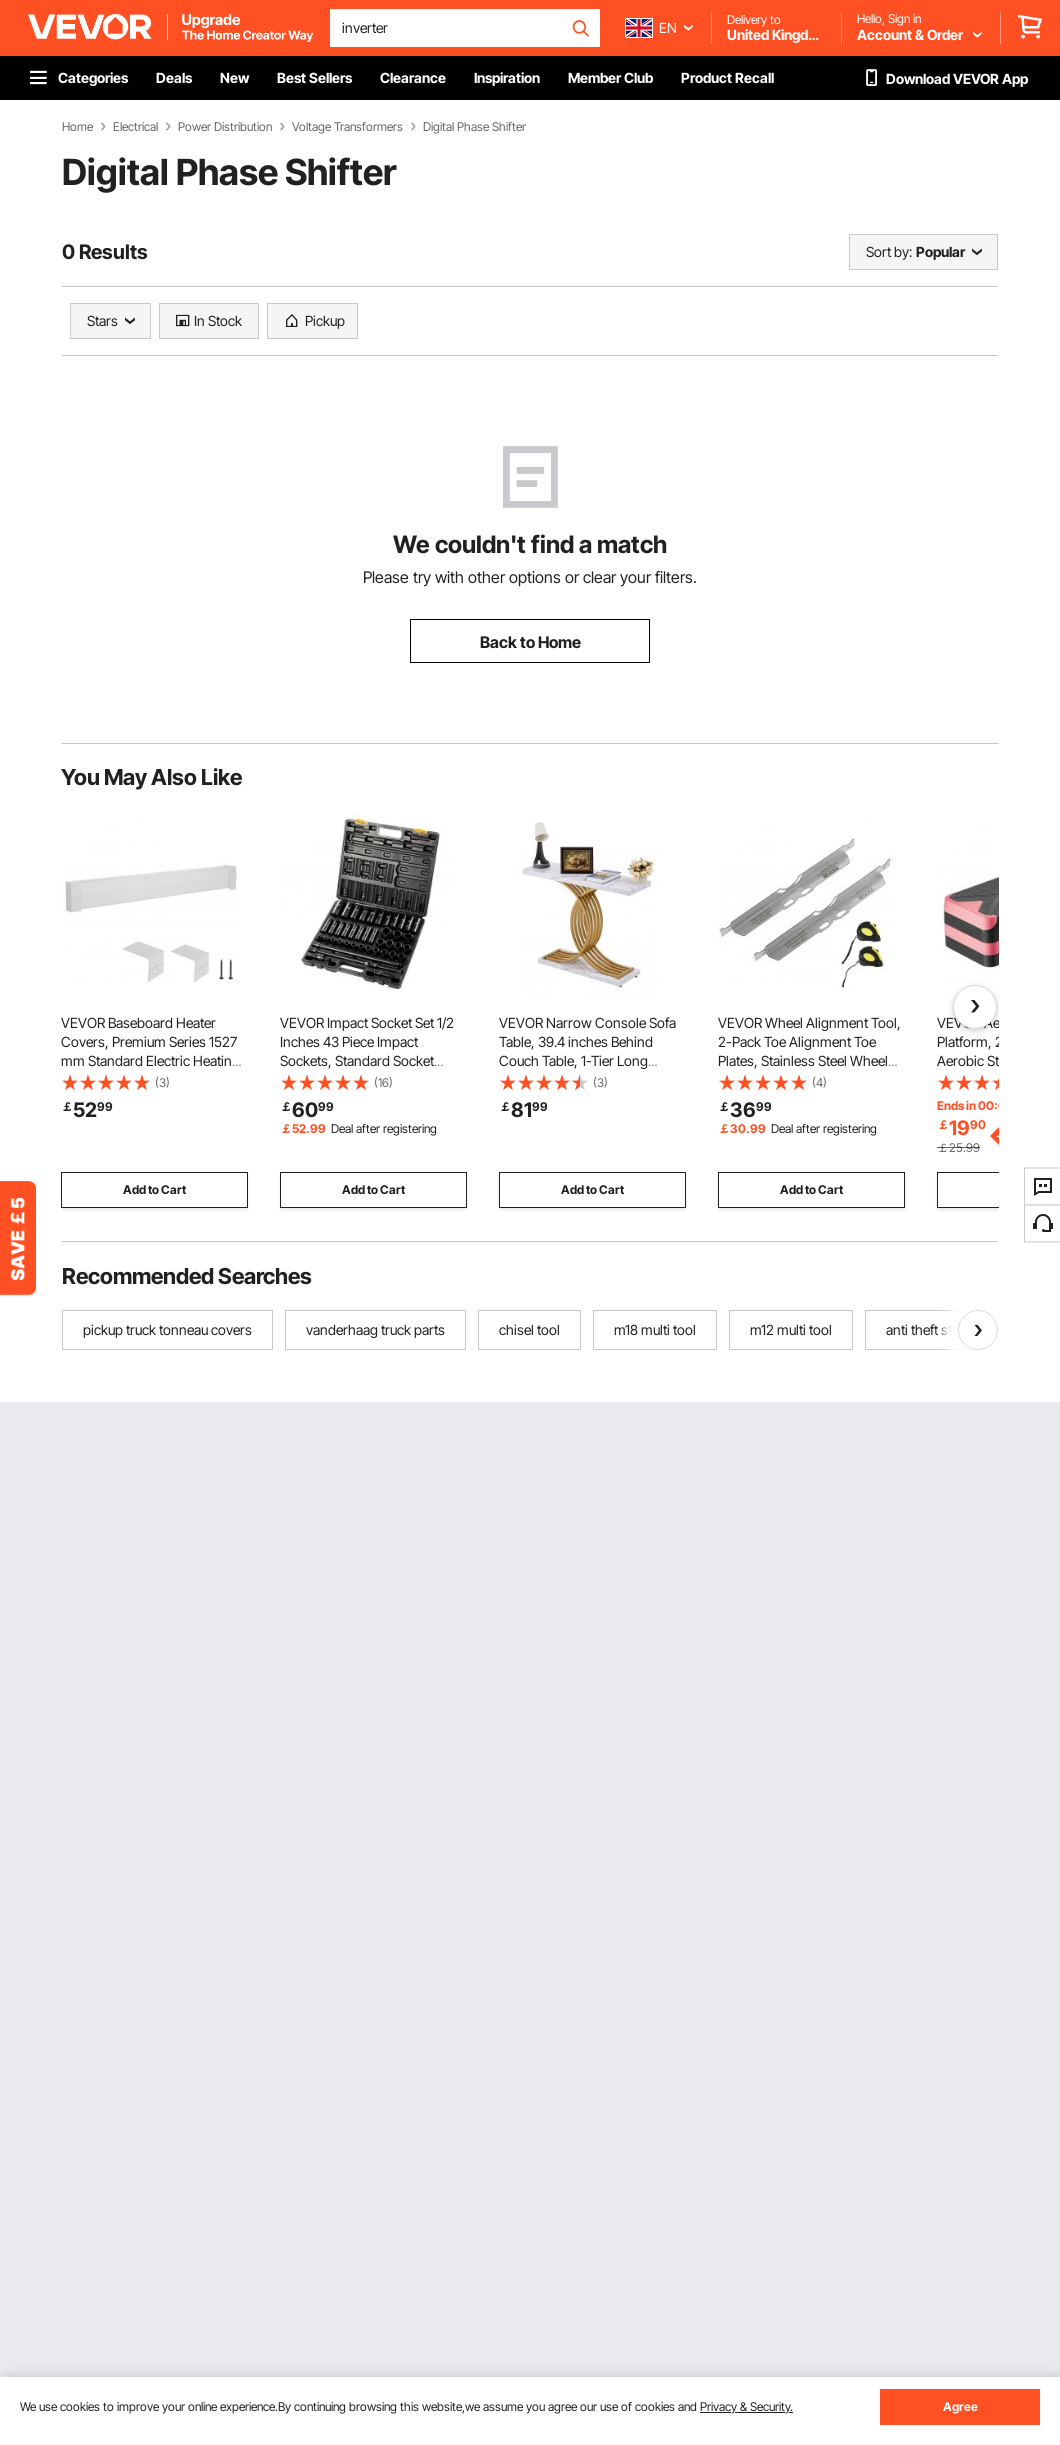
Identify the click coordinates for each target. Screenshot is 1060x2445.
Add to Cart (154, 1189)
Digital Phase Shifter (474, 127)
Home (77, 127)
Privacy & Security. (746, 2406)
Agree (960, 2406)
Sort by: (889, 251)
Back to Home (530, 642)
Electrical (135, 127)
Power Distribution (225, 127)
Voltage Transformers (347, 127)
